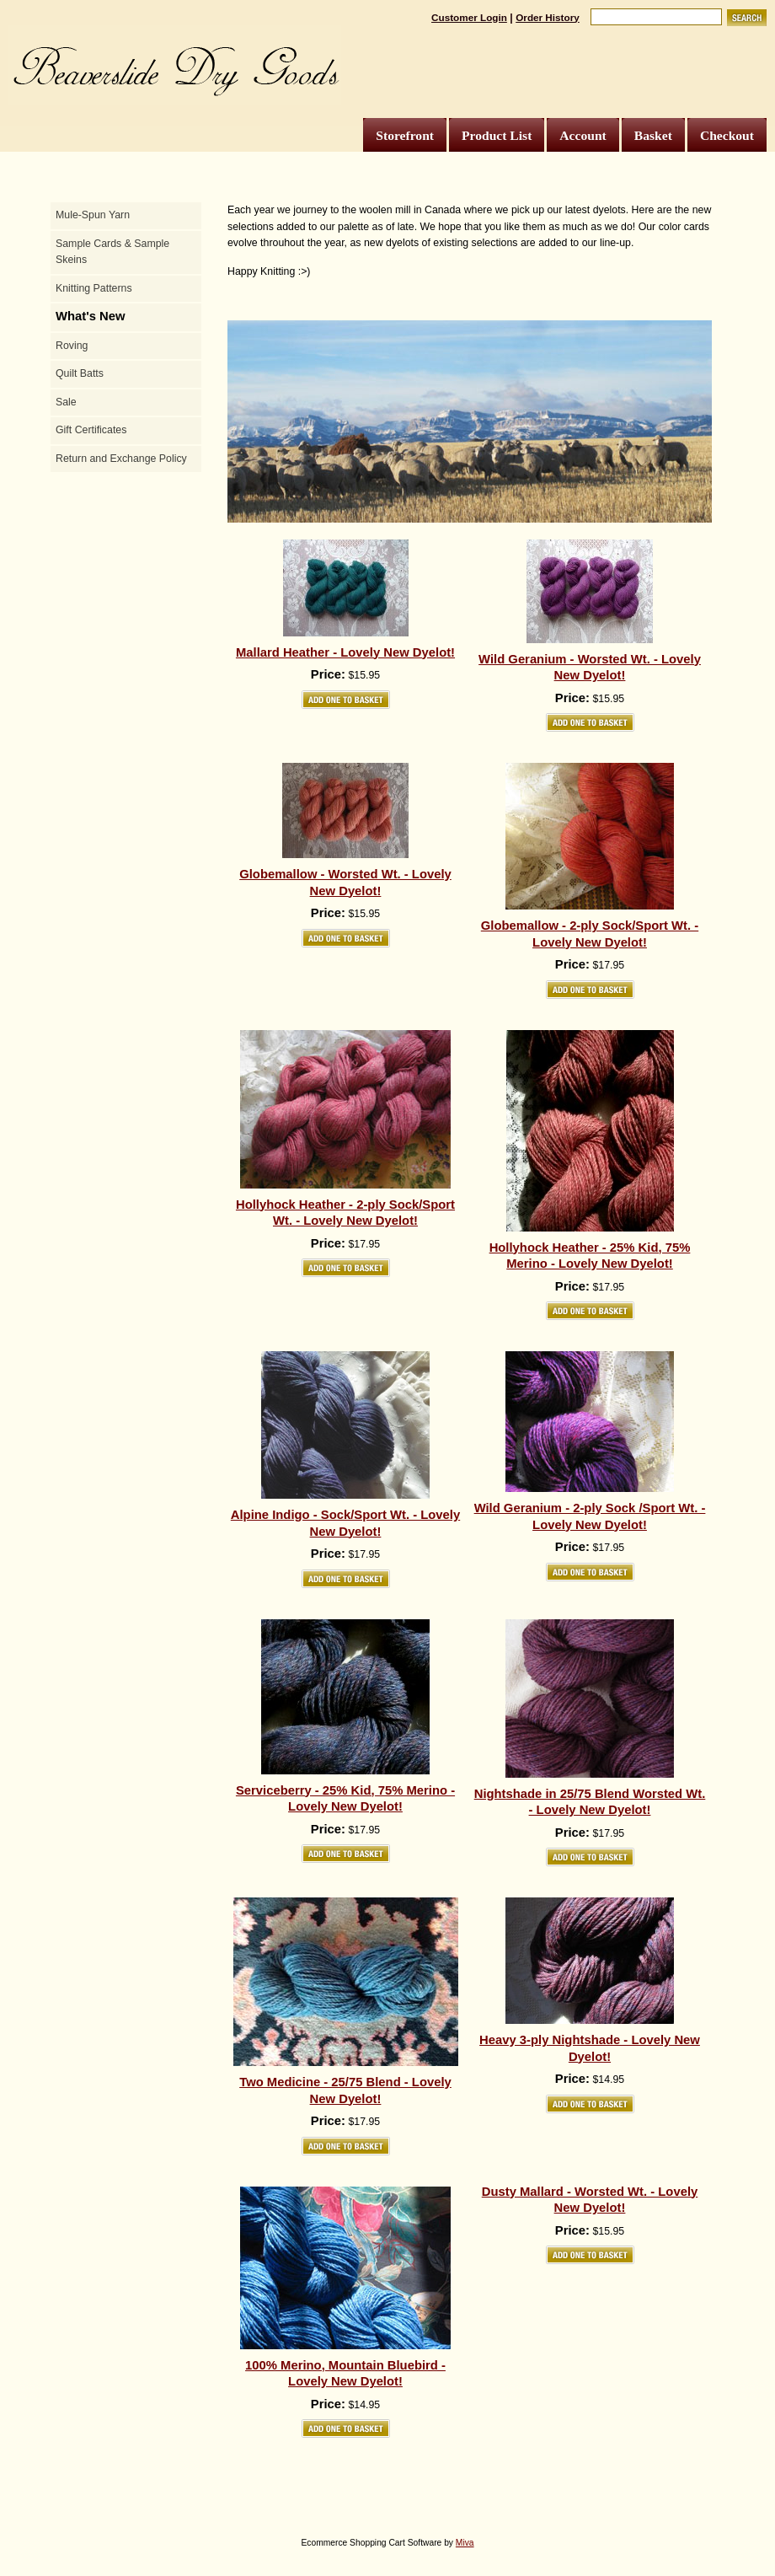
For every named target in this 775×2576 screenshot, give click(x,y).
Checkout (727, 135)
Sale (66, 402)
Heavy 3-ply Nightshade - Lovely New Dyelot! (589, 2048)
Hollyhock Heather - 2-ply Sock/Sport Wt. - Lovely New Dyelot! (345, 1213)
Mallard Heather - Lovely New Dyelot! (345, 652)
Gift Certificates (91, 430)
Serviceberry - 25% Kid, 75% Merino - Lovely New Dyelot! (345, 1799)
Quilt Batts (80, 373)
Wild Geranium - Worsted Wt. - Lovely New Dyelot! (589, 667)
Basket (653, 135)
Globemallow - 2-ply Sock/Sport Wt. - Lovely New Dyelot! (589, 934)
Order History (548, 17)
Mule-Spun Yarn (93, 215)
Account (582, 135)
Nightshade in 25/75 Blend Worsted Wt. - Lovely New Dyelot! (590, 1802)
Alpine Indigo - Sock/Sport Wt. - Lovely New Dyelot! (345, 1523)
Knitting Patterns (94, 288)
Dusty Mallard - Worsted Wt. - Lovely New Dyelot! (590, 2200)
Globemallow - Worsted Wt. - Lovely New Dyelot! (345, 882)
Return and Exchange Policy (121, 458)
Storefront (405, 135)
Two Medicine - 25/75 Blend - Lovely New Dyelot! (345, 2090)
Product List (497, 135)
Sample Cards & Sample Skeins (112, 252)
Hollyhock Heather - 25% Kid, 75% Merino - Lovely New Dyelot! (590, 1256)
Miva (465, 2542)
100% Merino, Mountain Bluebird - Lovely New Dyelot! (345, 2374)
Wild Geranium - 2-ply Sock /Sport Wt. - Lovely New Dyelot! (590, 1516)
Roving (72, 346)
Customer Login (469, 17)
